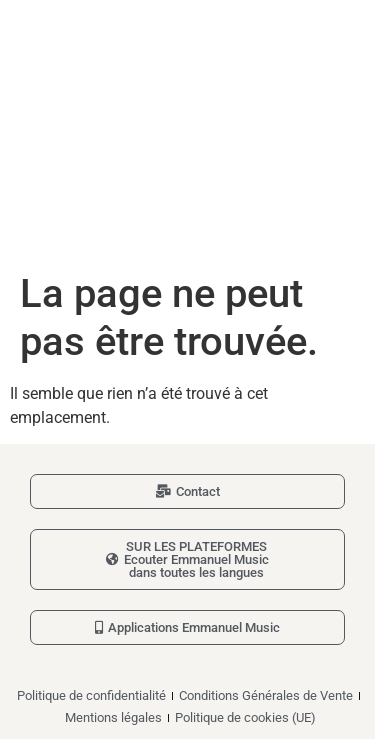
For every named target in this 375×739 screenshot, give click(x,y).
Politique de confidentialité (91, 695)
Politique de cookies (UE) (245, 717)
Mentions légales (113, 717)
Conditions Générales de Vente (266, 695)
